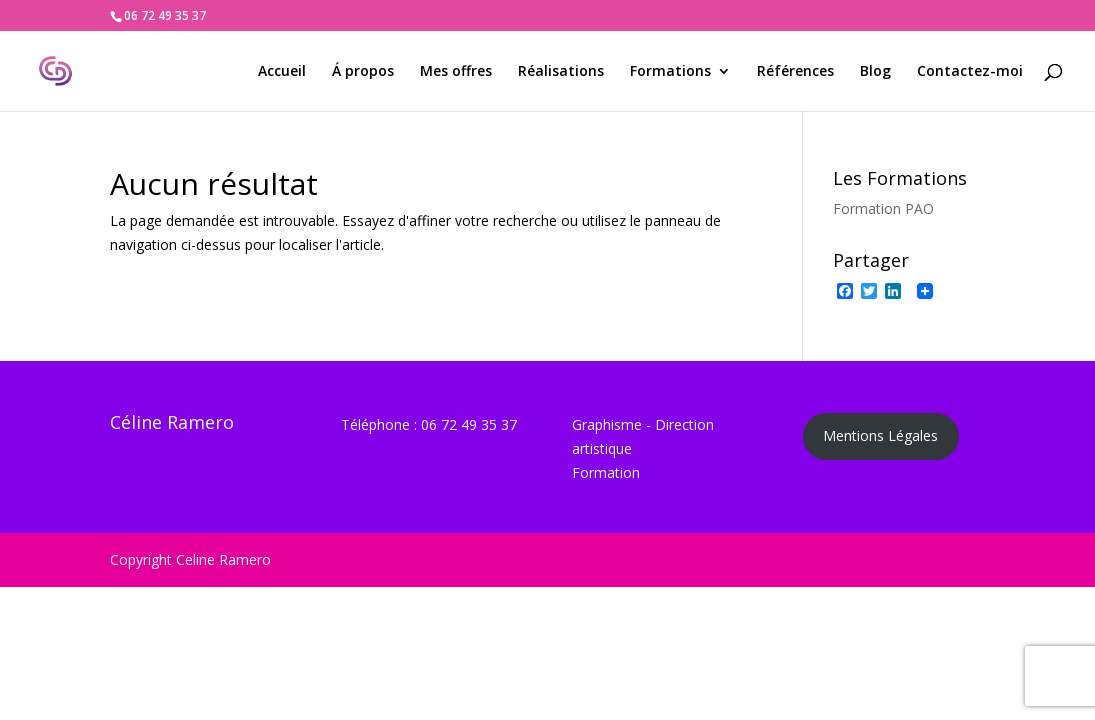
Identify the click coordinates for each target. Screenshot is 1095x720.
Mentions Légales (880, 435)
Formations (670, 72)
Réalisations (561, 72)
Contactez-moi (970, 72)
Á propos (363, 72)
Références (795, 72)
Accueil (282, 72)
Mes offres (456, 72)
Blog (875, 72)
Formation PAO (883, 208)
